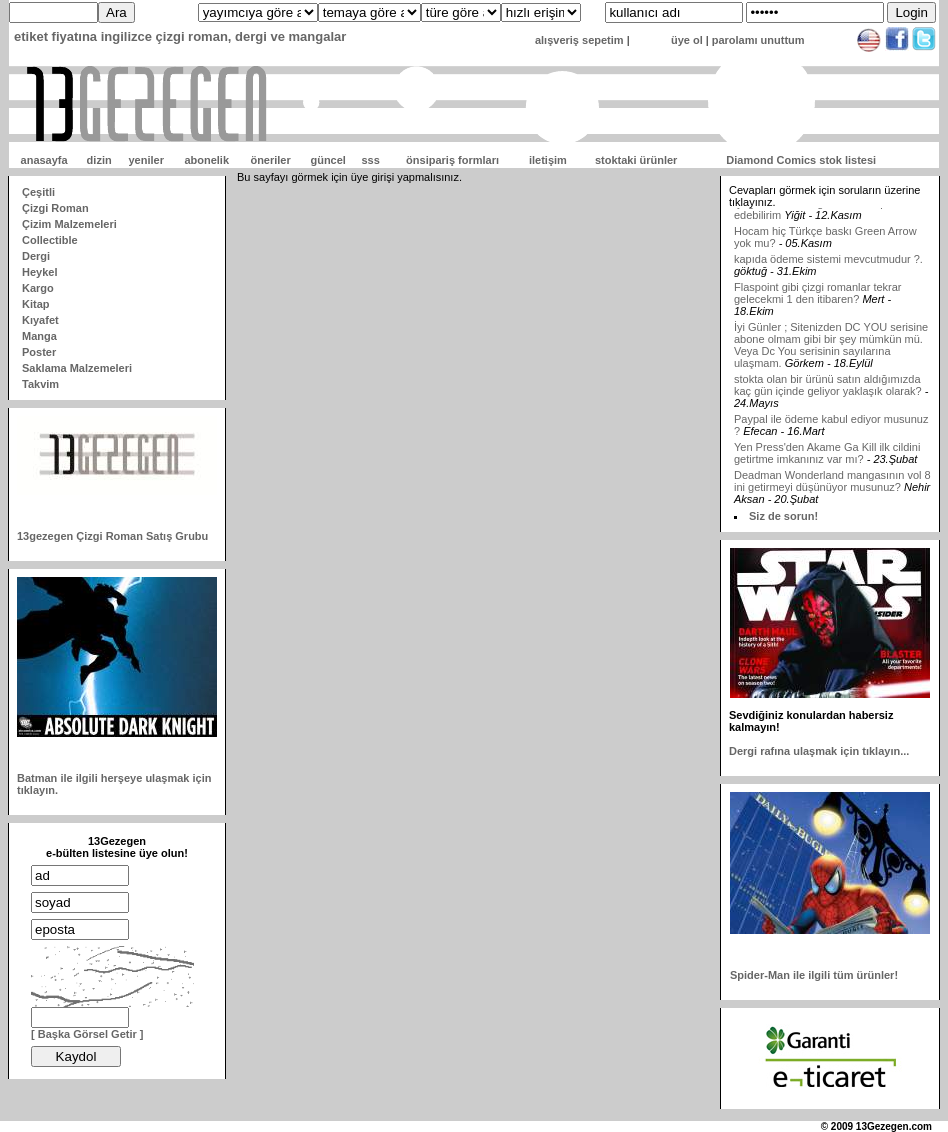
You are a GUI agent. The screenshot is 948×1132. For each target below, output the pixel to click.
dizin (99, 160)
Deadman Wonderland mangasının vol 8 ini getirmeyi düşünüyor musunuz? (832, 494)
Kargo (38, 288)
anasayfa (44, 160)
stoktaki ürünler (636, 160)
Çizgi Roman (55, 208)
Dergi (36, 256)
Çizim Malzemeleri (69, 224)
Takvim (40, 384)
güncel (327, 160)
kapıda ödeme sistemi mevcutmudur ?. (828, 272)
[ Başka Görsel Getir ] (87, 1034)
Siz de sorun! (783, 516)
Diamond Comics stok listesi (801, 160)
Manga (39, 336)
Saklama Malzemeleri (77, 368)
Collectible (50, 240)
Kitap (36, 304)
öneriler (270, 160)
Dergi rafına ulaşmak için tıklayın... (819, 751)
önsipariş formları (452, 160)
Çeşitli (38, 192)
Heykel (39, 272)
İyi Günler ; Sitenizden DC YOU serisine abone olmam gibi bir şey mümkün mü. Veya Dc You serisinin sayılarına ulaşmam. (831, 358)
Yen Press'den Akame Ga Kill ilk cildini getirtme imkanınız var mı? (827, 466)
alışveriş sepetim (579, 40)
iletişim (548, 160)
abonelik (206, 160)
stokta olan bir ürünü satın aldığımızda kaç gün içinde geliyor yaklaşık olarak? (828, 398)
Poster (39, 352)
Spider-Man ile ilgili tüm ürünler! (814, 975)
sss (370, 160)
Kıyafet (40, 320)
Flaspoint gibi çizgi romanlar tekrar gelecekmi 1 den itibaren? (818, 306)
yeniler (145, 160)
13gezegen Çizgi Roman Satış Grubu (112, 536)
